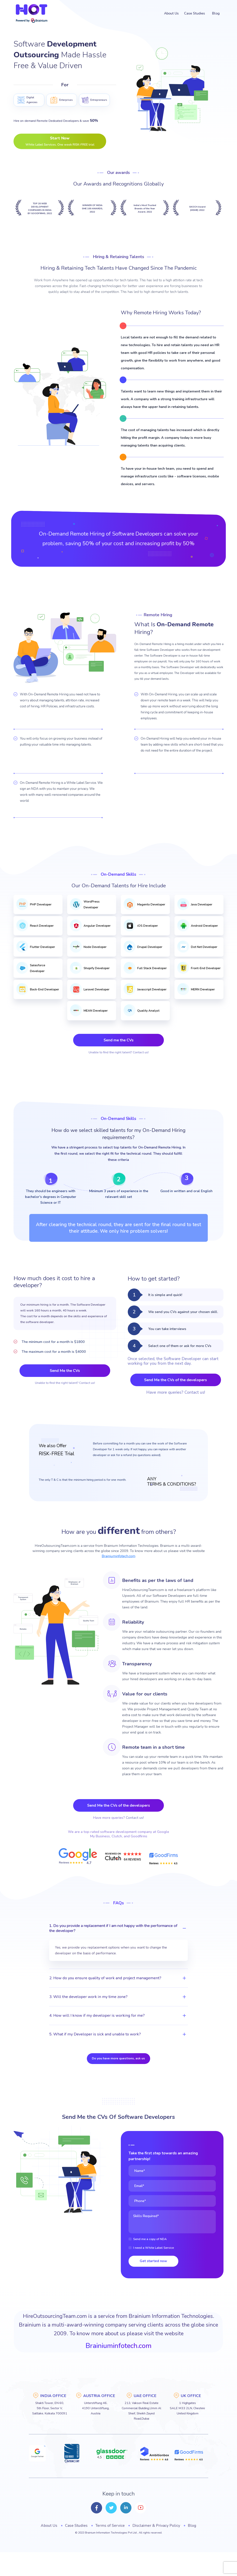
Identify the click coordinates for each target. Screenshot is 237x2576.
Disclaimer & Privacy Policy (156, 2549)
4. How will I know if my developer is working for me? (97, 2038)
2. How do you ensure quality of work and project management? (105, 2001)
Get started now (150, 2284)
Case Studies (194, 13)
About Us (171, 13)
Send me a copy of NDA (150, 2262)
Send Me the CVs (65, 1393)
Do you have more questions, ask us (118, 2081)
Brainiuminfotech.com (118, 1579)
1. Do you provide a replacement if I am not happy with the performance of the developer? (113, 1951)
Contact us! (141, 1075)
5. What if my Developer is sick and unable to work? (95, 2057)
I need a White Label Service (153, 2271)
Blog (216, 13)
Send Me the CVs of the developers (175, 1403)
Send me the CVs (119, 1063)
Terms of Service (110, 2549)
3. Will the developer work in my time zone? (88, 2019)
